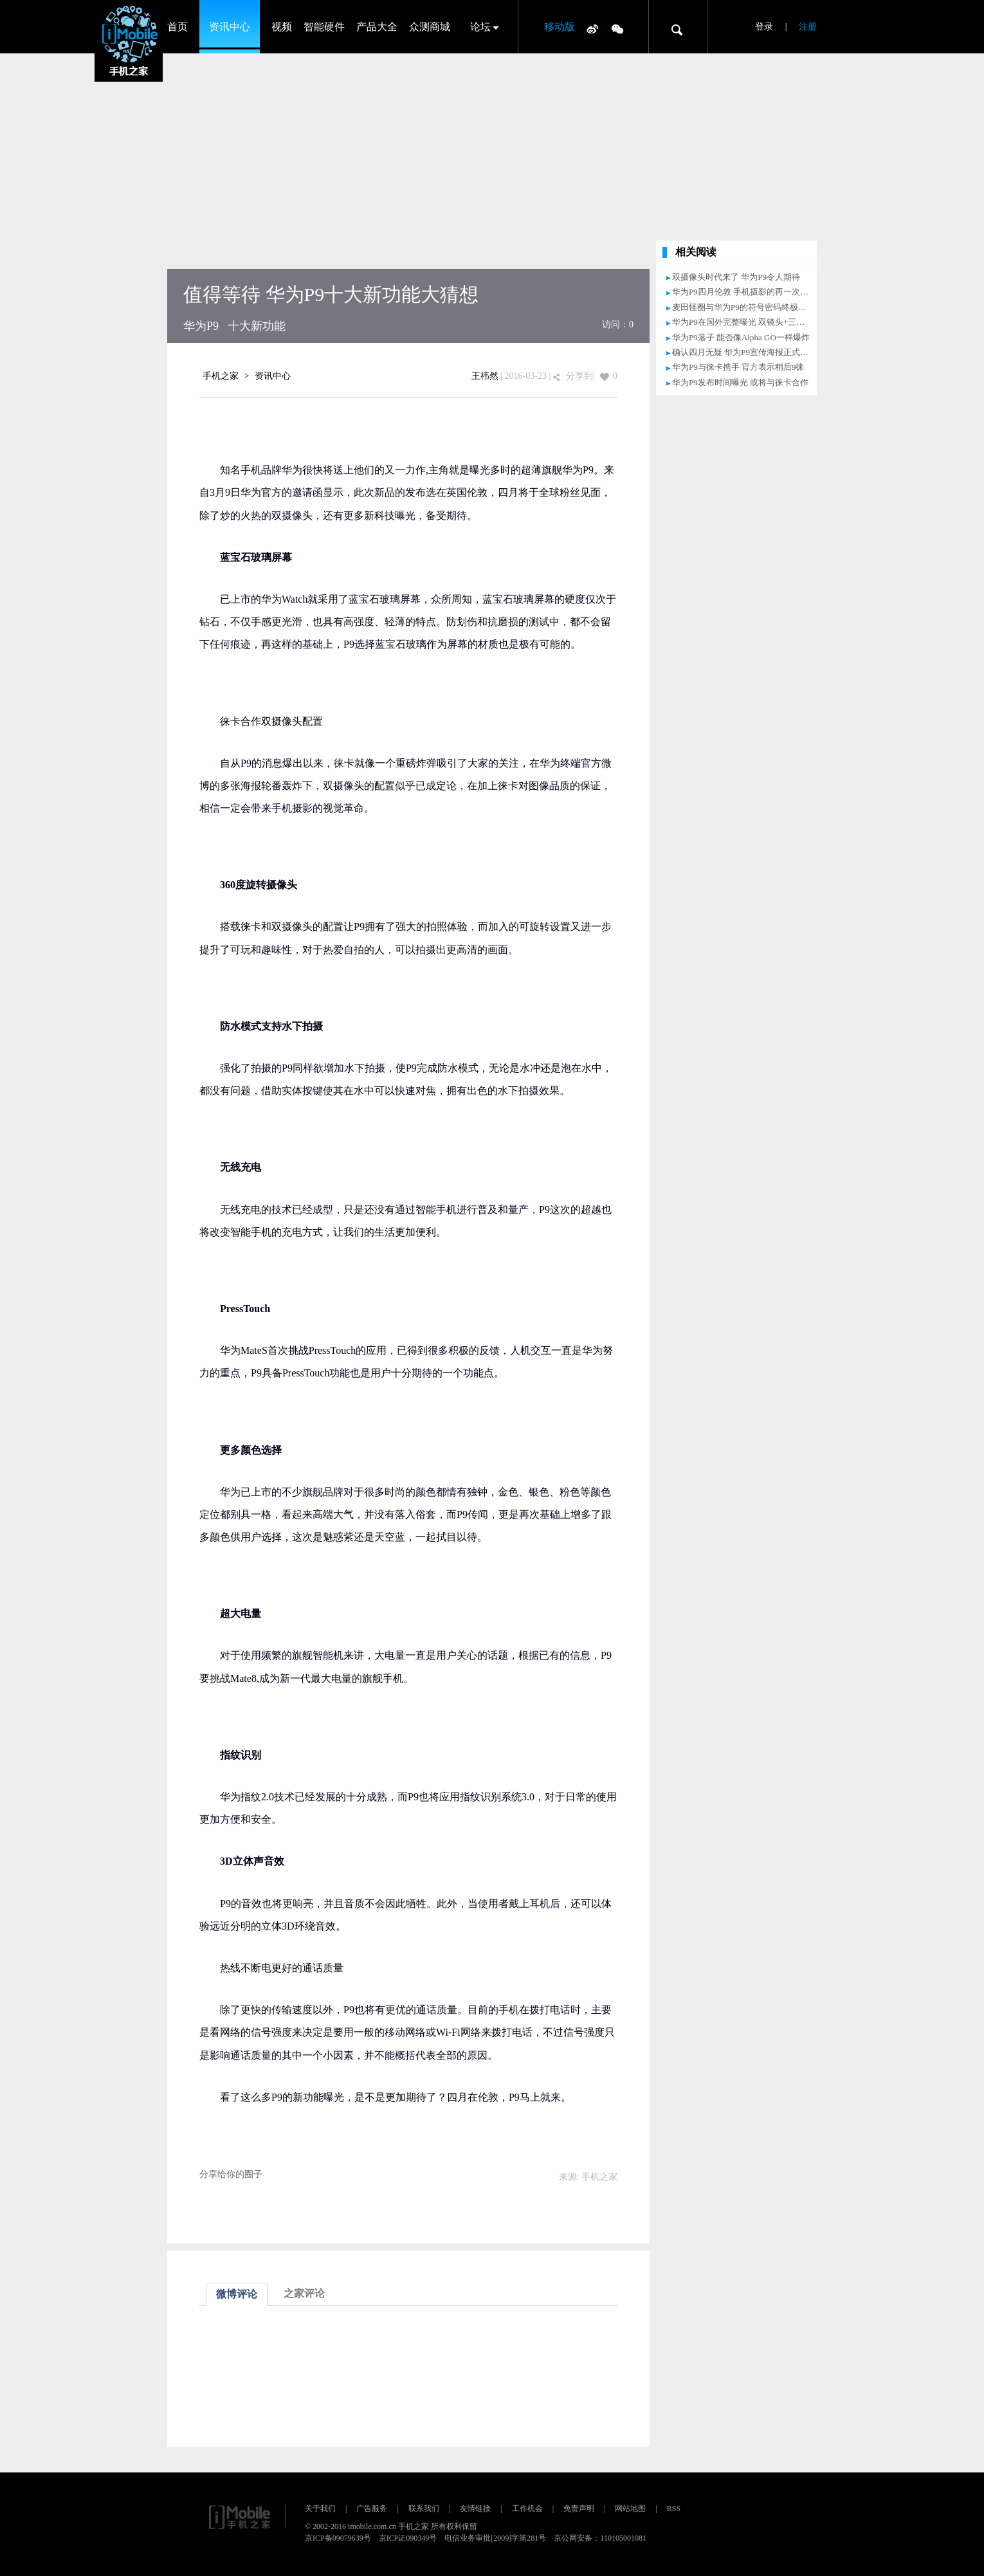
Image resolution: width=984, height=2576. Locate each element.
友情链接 (475, 2508)
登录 (764, 27)
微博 (592, 28)
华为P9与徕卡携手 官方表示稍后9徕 (738, 367)
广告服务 (371, 2508)
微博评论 (236, 2293)
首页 (177, 26)
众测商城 (429, 26)
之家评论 (304, 2293)
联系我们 (423, 2508)
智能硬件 (324, 26)
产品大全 (376, 26)
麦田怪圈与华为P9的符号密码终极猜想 (743, 307)
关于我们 (320, 2508)
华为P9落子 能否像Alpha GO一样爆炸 (741, 337)
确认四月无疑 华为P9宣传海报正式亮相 (744, 352)
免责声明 (578, 2508)
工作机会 (527, 2508)
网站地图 (630, 2508)
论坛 (480, 26)
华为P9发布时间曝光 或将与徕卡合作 (740, 382)
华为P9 (201, 326)
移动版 (559, 26)
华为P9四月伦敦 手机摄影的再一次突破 (744, 292)
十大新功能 (257, 326)
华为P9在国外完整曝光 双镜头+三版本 (742, 322)
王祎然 (484, 376)
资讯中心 (229, 26)
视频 (281, 26)
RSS (673, 2508)
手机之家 (221, 376)
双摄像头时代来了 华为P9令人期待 (736, 277)
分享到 (579, 376)
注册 (808, 27)
